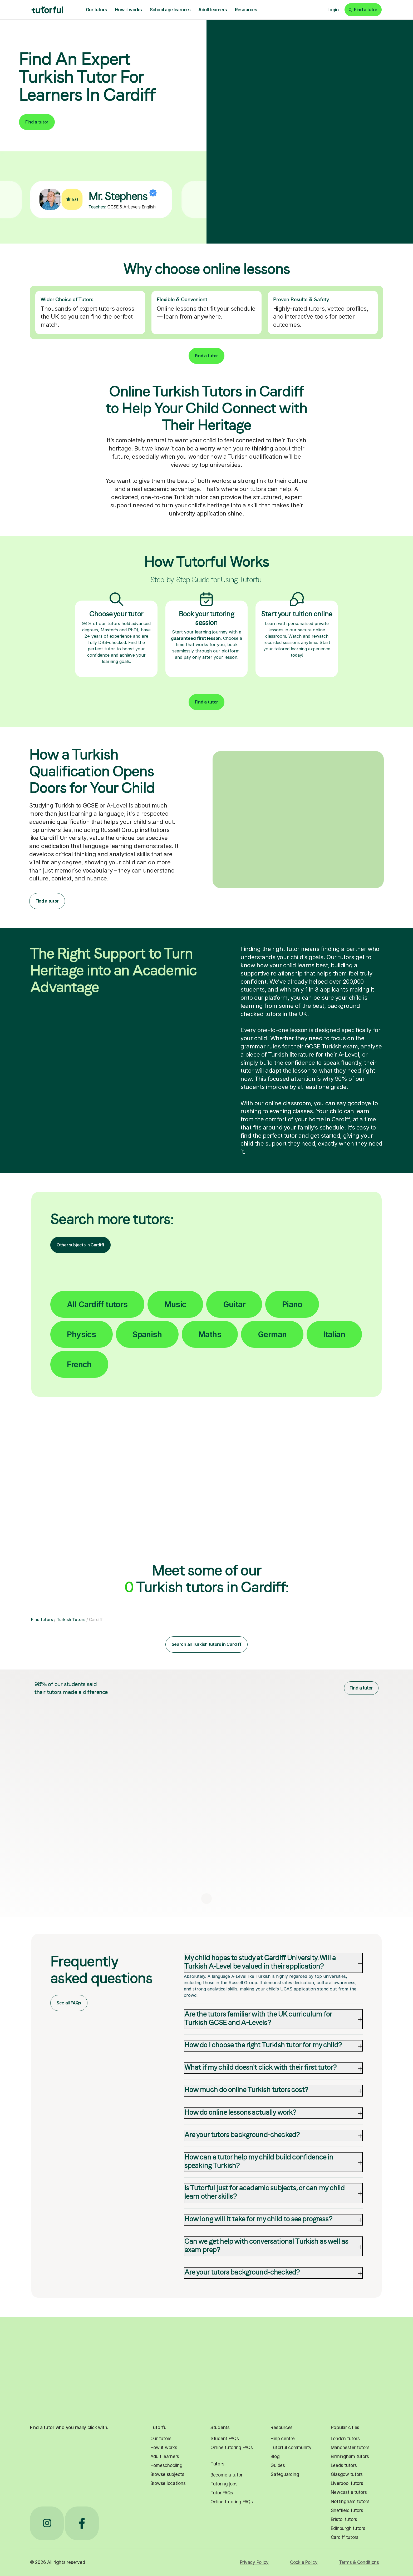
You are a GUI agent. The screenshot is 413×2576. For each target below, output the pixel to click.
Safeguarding (285, 2474)
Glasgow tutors (347, 2474)
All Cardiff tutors (97, 1304)
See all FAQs (69, 2002)
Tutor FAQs (221, 2492)
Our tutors (96, 9)
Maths (209, 1334)
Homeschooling (166, 2465)
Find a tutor (36, 122)
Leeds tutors (344, 2465)
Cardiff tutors (344, 2537)
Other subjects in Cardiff (80, 1244)
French (79, 1364)
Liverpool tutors (347, 2483)
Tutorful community (291, 2447)
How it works (128, 9)
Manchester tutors (350, 2447)
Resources (246, 9)
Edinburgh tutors (348, 2528)
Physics (81, 1334)
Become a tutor (226, 2475)
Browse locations (168, 2483)
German (272, 1334)
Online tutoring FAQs (231, 2447)
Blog (275, 2456)
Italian (334, 1334)
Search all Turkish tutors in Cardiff (206, 1644)
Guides (278, 2465)
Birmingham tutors (350, 2456)
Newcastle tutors (349, 2492)
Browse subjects (167, 2474)
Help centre (282, 2438)
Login (332, 9)
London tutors (345, 2438)
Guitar (234, 1304)
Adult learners (212, 9)
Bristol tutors (344, 2519)
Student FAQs (224, 2438)
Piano (292, 1304)
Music (175, 1304)
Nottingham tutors (350, 2501)
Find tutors (42, 1619)
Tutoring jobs (224, 2483)
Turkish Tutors (71, 1619)
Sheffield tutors (347, 2510)
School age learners (170, 9)
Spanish (147, 1334)
